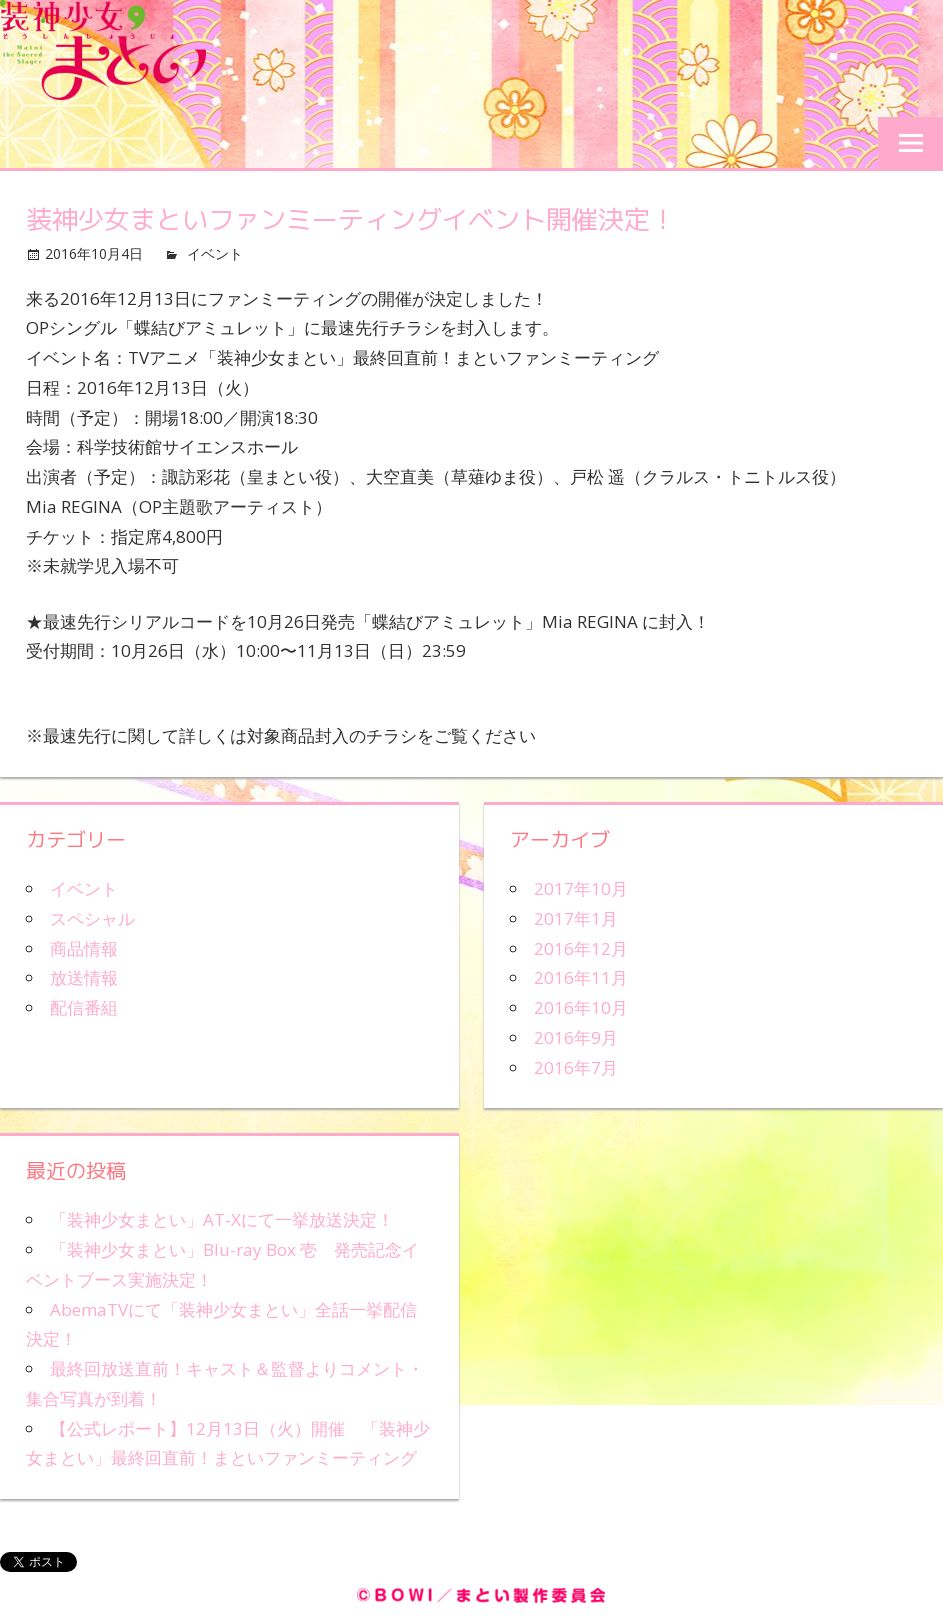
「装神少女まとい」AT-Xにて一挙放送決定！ (222, 1219)
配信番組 (84, 1007)
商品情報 (84, 948)
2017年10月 (581, 888)
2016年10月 (581, 1007)
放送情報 (84, 977)
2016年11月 (581, 977)
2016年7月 (576, 1067)
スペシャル (92, 918)
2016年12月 (581, 948)
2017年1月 (576, 918)
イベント (215, 253)
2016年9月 (576, 1037)
